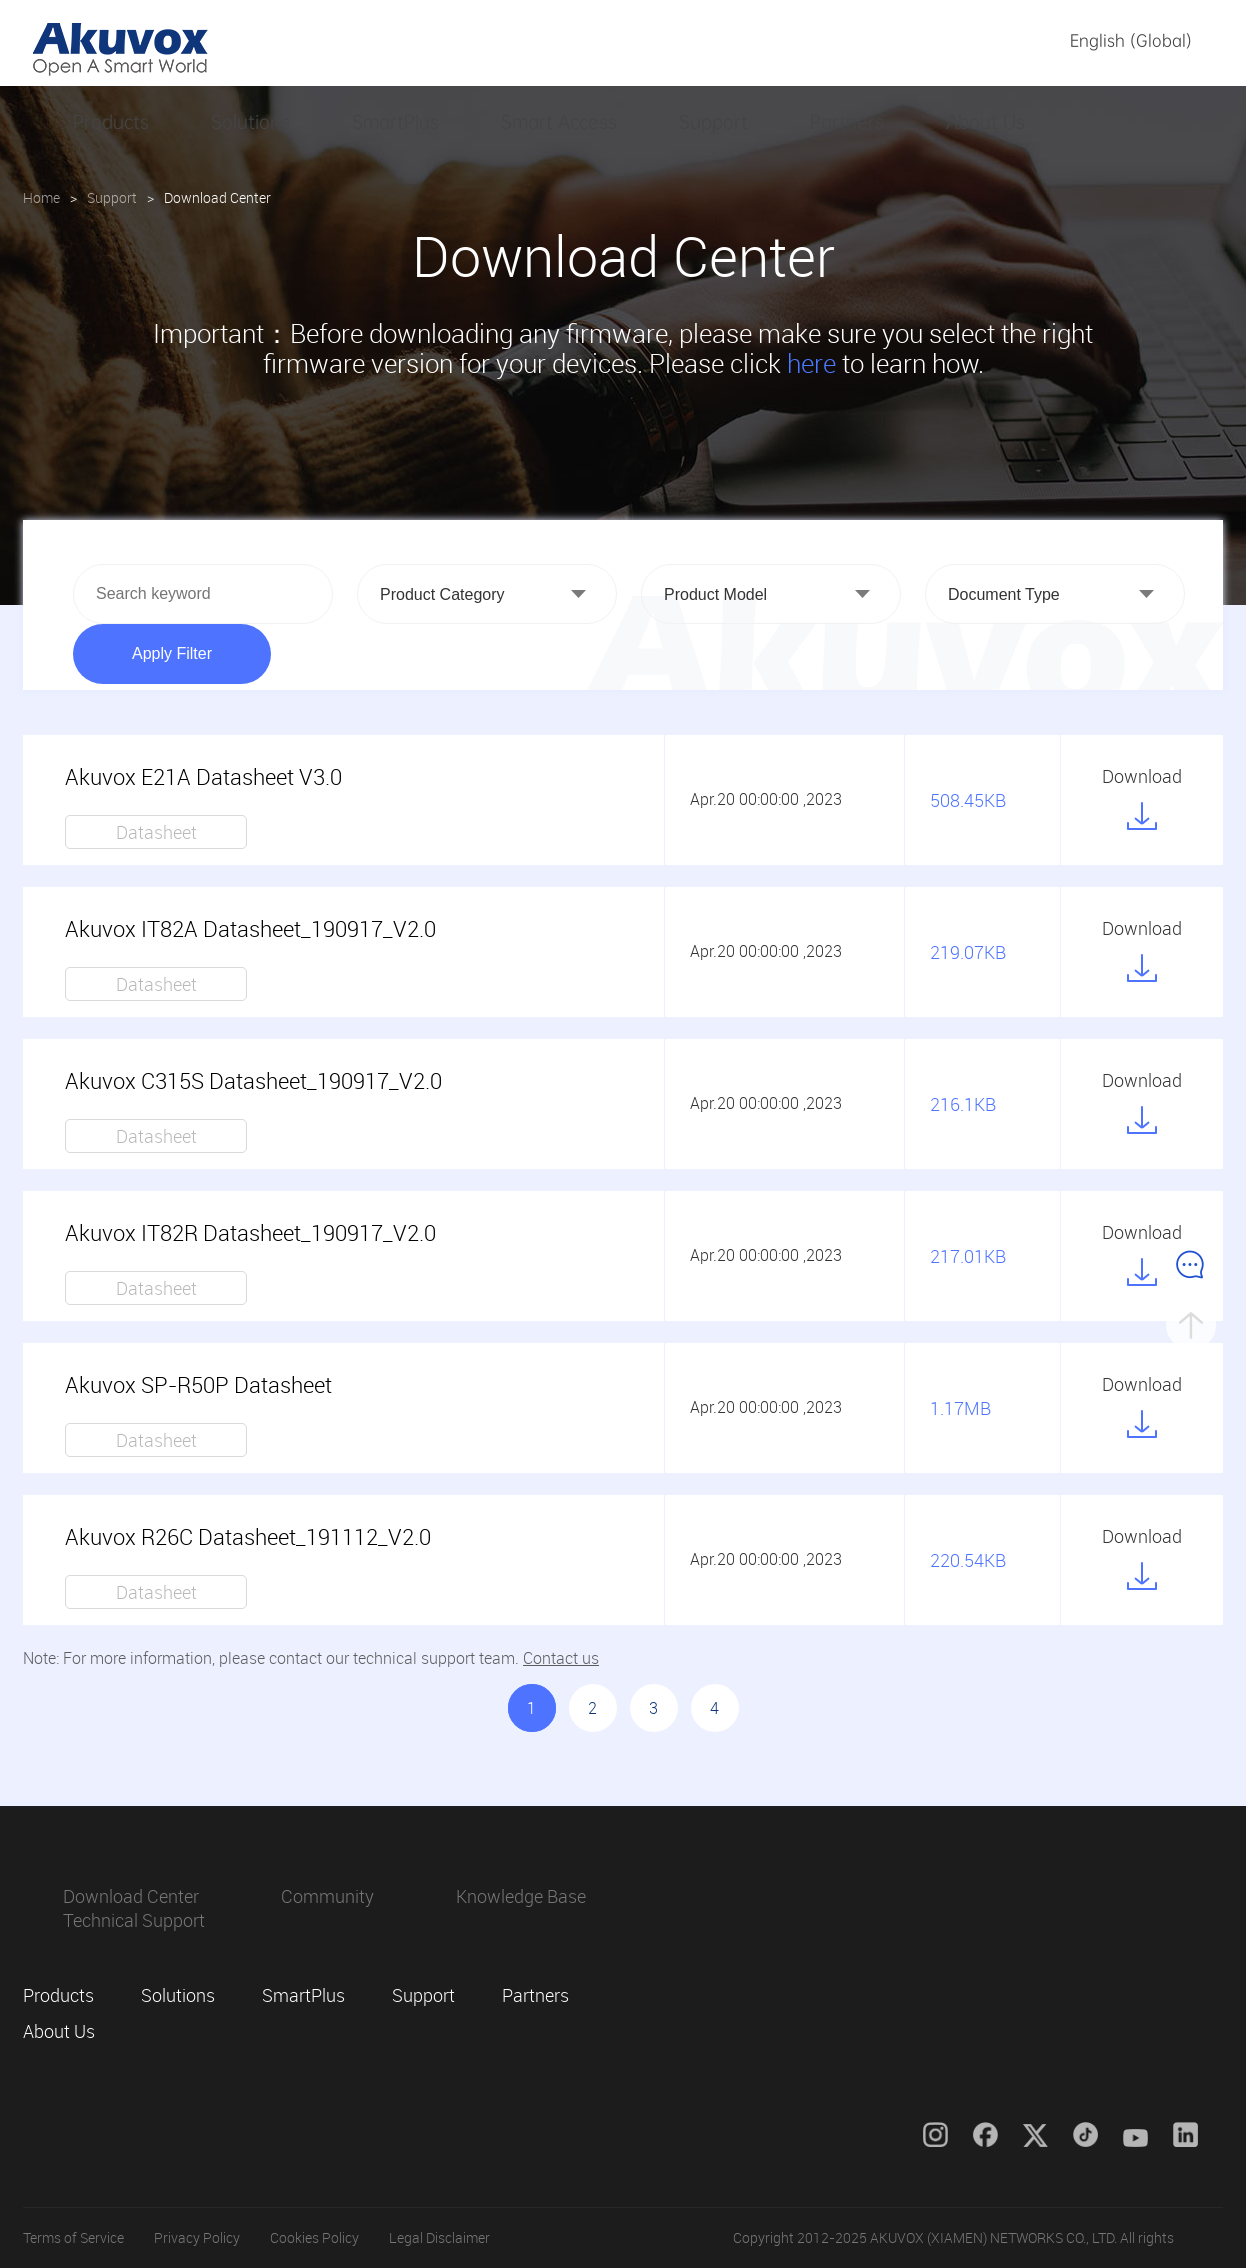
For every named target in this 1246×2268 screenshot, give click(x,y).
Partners (847, 122)
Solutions (250, 122)
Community (327, 1896)
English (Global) (1131, 40)
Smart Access (559, 122)
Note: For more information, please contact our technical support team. (311, 1658)
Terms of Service (73, 2237)
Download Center (131, 1896)
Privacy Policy (197, 2237)
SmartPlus (395, 122)
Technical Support (134, 1920)
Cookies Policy (314, 2237)
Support (713, 122)
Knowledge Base (521, 1896)
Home (41, 197)
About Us (985, 122)
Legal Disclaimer (439, 2237)
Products (111, 122)
